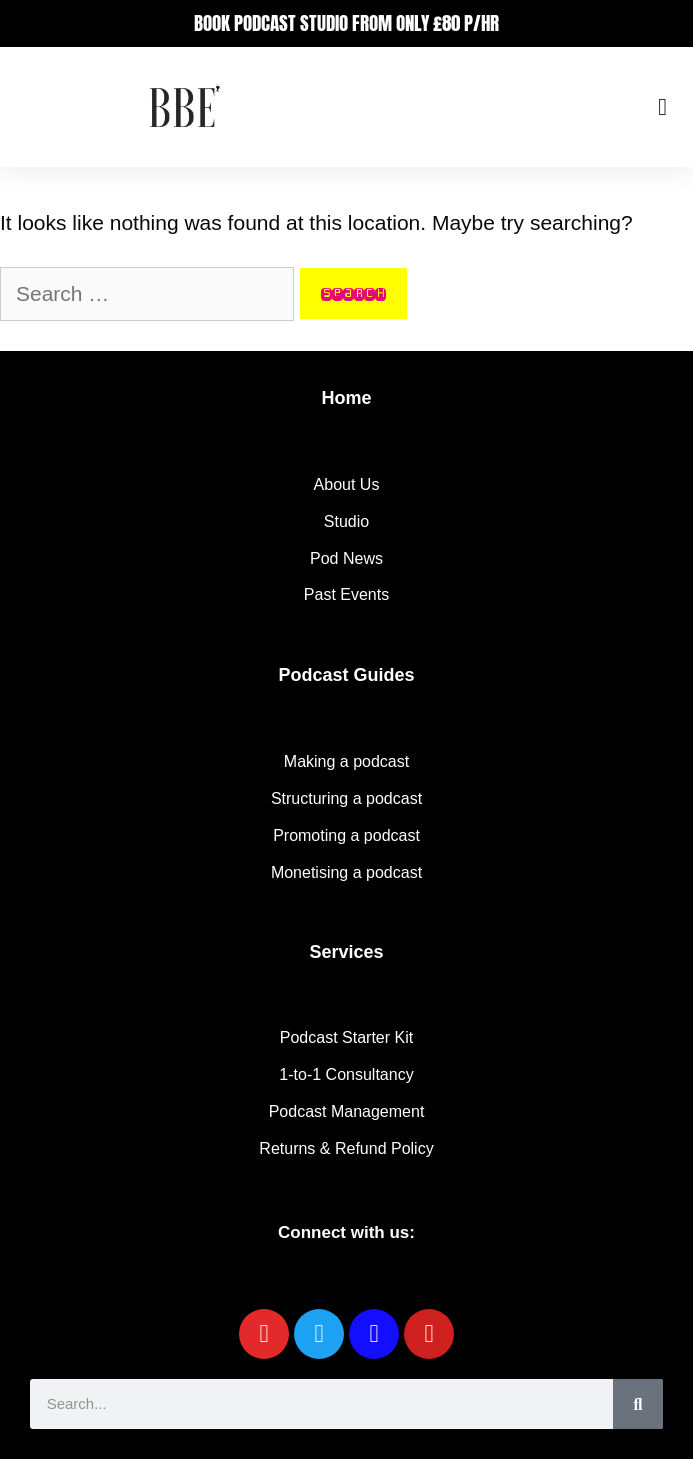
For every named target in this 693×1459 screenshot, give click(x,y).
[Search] (638, 1404)
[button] (662, 107)
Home (346, 398)
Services (346, 952)
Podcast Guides (346, 675)
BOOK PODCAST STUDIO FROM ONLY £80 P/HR (346, 23)
